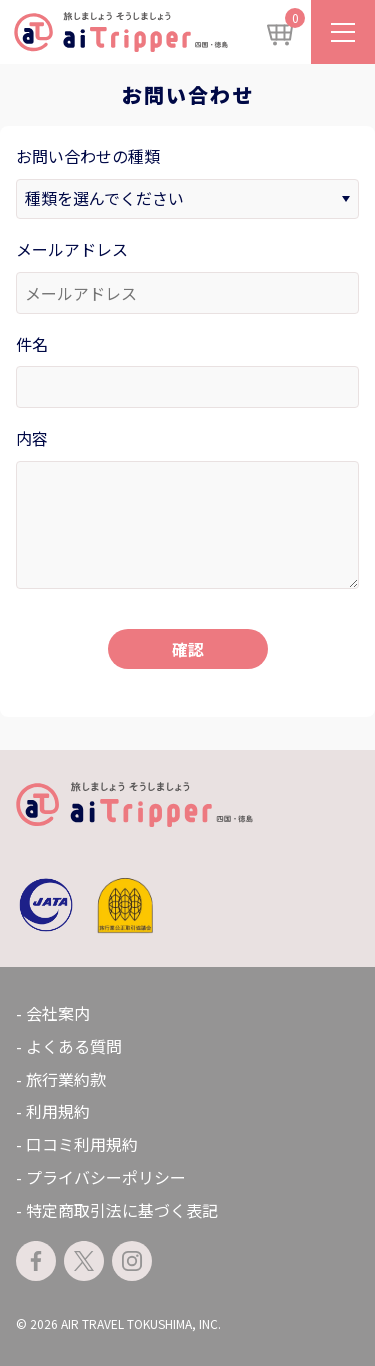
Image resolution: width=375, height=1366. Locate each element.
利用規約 (58, 1111)
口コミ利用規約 (82, 1144)
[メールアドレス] (187, 293)
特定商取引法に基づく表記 (122, 1210)
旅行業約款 (66, 1079)
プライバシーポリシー (106, 1177)
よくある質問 (74, 1046)
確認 (188, 649)
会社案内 (58, 1013)
